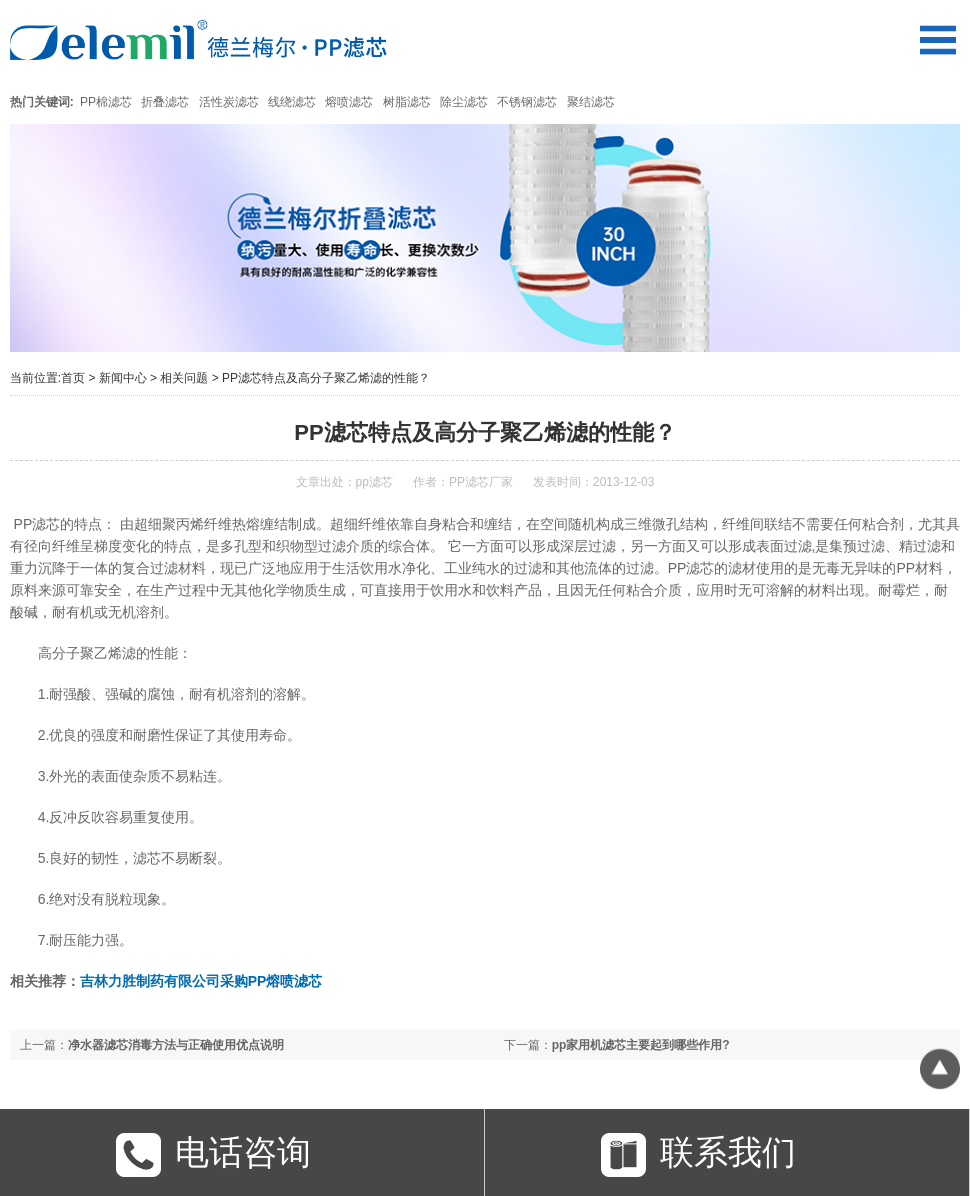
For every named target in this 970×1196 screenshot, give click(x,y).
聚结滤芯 (591, 102)
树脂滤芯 (407, 102)
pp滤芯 (374, 482)
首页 (73, 378)
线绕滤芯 (292, 102)
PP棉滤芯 (106, 102)
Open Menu (937, 39)
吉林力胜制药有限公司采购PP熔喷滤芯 (201, 981)
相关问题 (184, 378)
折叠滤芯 (165, 102)
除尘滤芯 (464, 102)
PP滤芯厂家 (481, 482)
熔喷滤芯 (349, 102)
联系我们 (698, 1155)
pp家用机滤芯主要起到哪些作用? (641, 1045)
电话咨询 (213, 1155)
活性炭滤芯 (229, 102)
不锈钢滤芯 (527, 102)
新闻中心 (123, 378)
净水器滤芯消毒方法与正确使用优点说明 (176, 1045)
